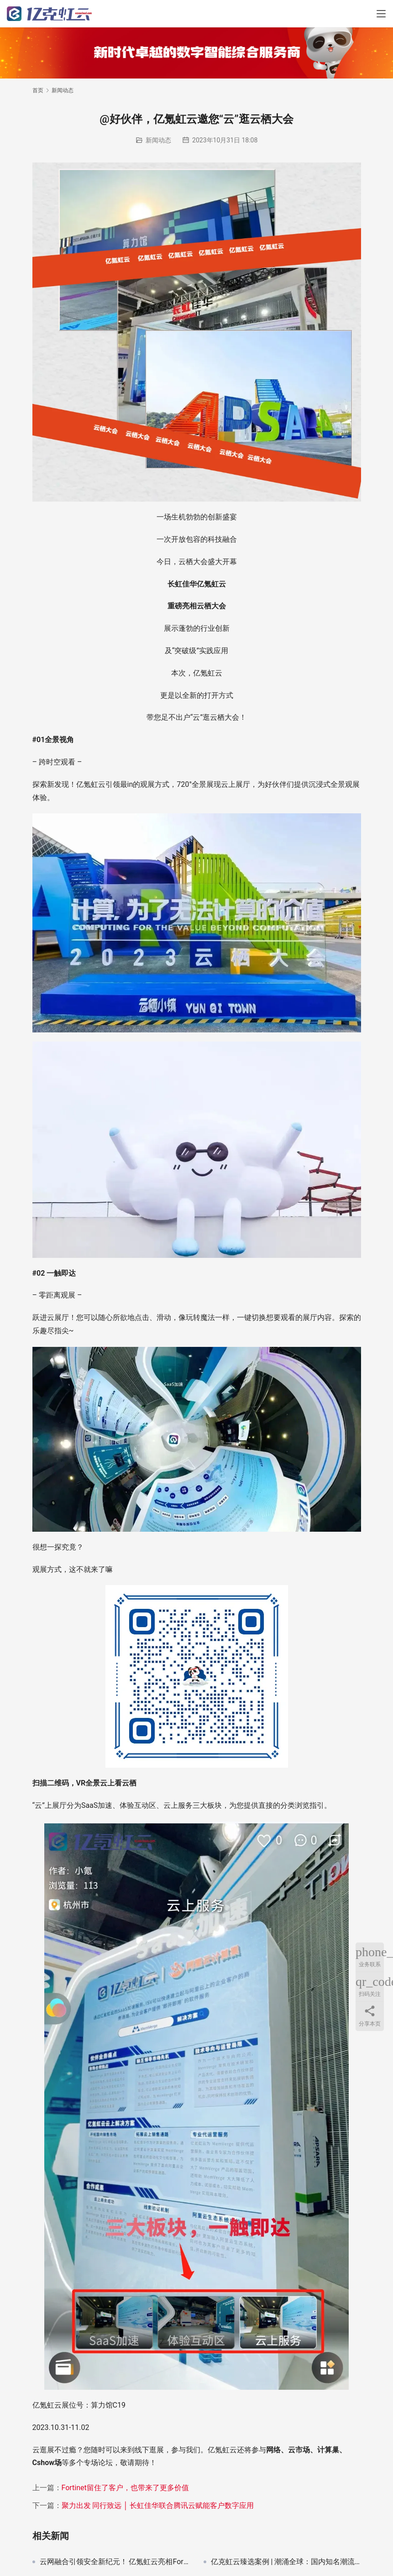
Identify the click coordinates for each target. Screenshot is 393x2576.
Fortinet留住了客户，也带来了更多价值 (125, 2487)
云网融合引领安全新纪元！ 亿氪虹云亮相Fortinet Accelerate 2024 (115, 2562)
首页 (37, 90)
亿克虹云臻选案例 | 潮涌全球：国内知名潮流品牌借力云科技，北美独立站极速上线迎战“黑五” (286, 2562)
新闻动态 (158, 140)
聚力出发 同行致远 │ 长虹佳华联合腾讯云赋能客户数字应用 (158, 2505)
